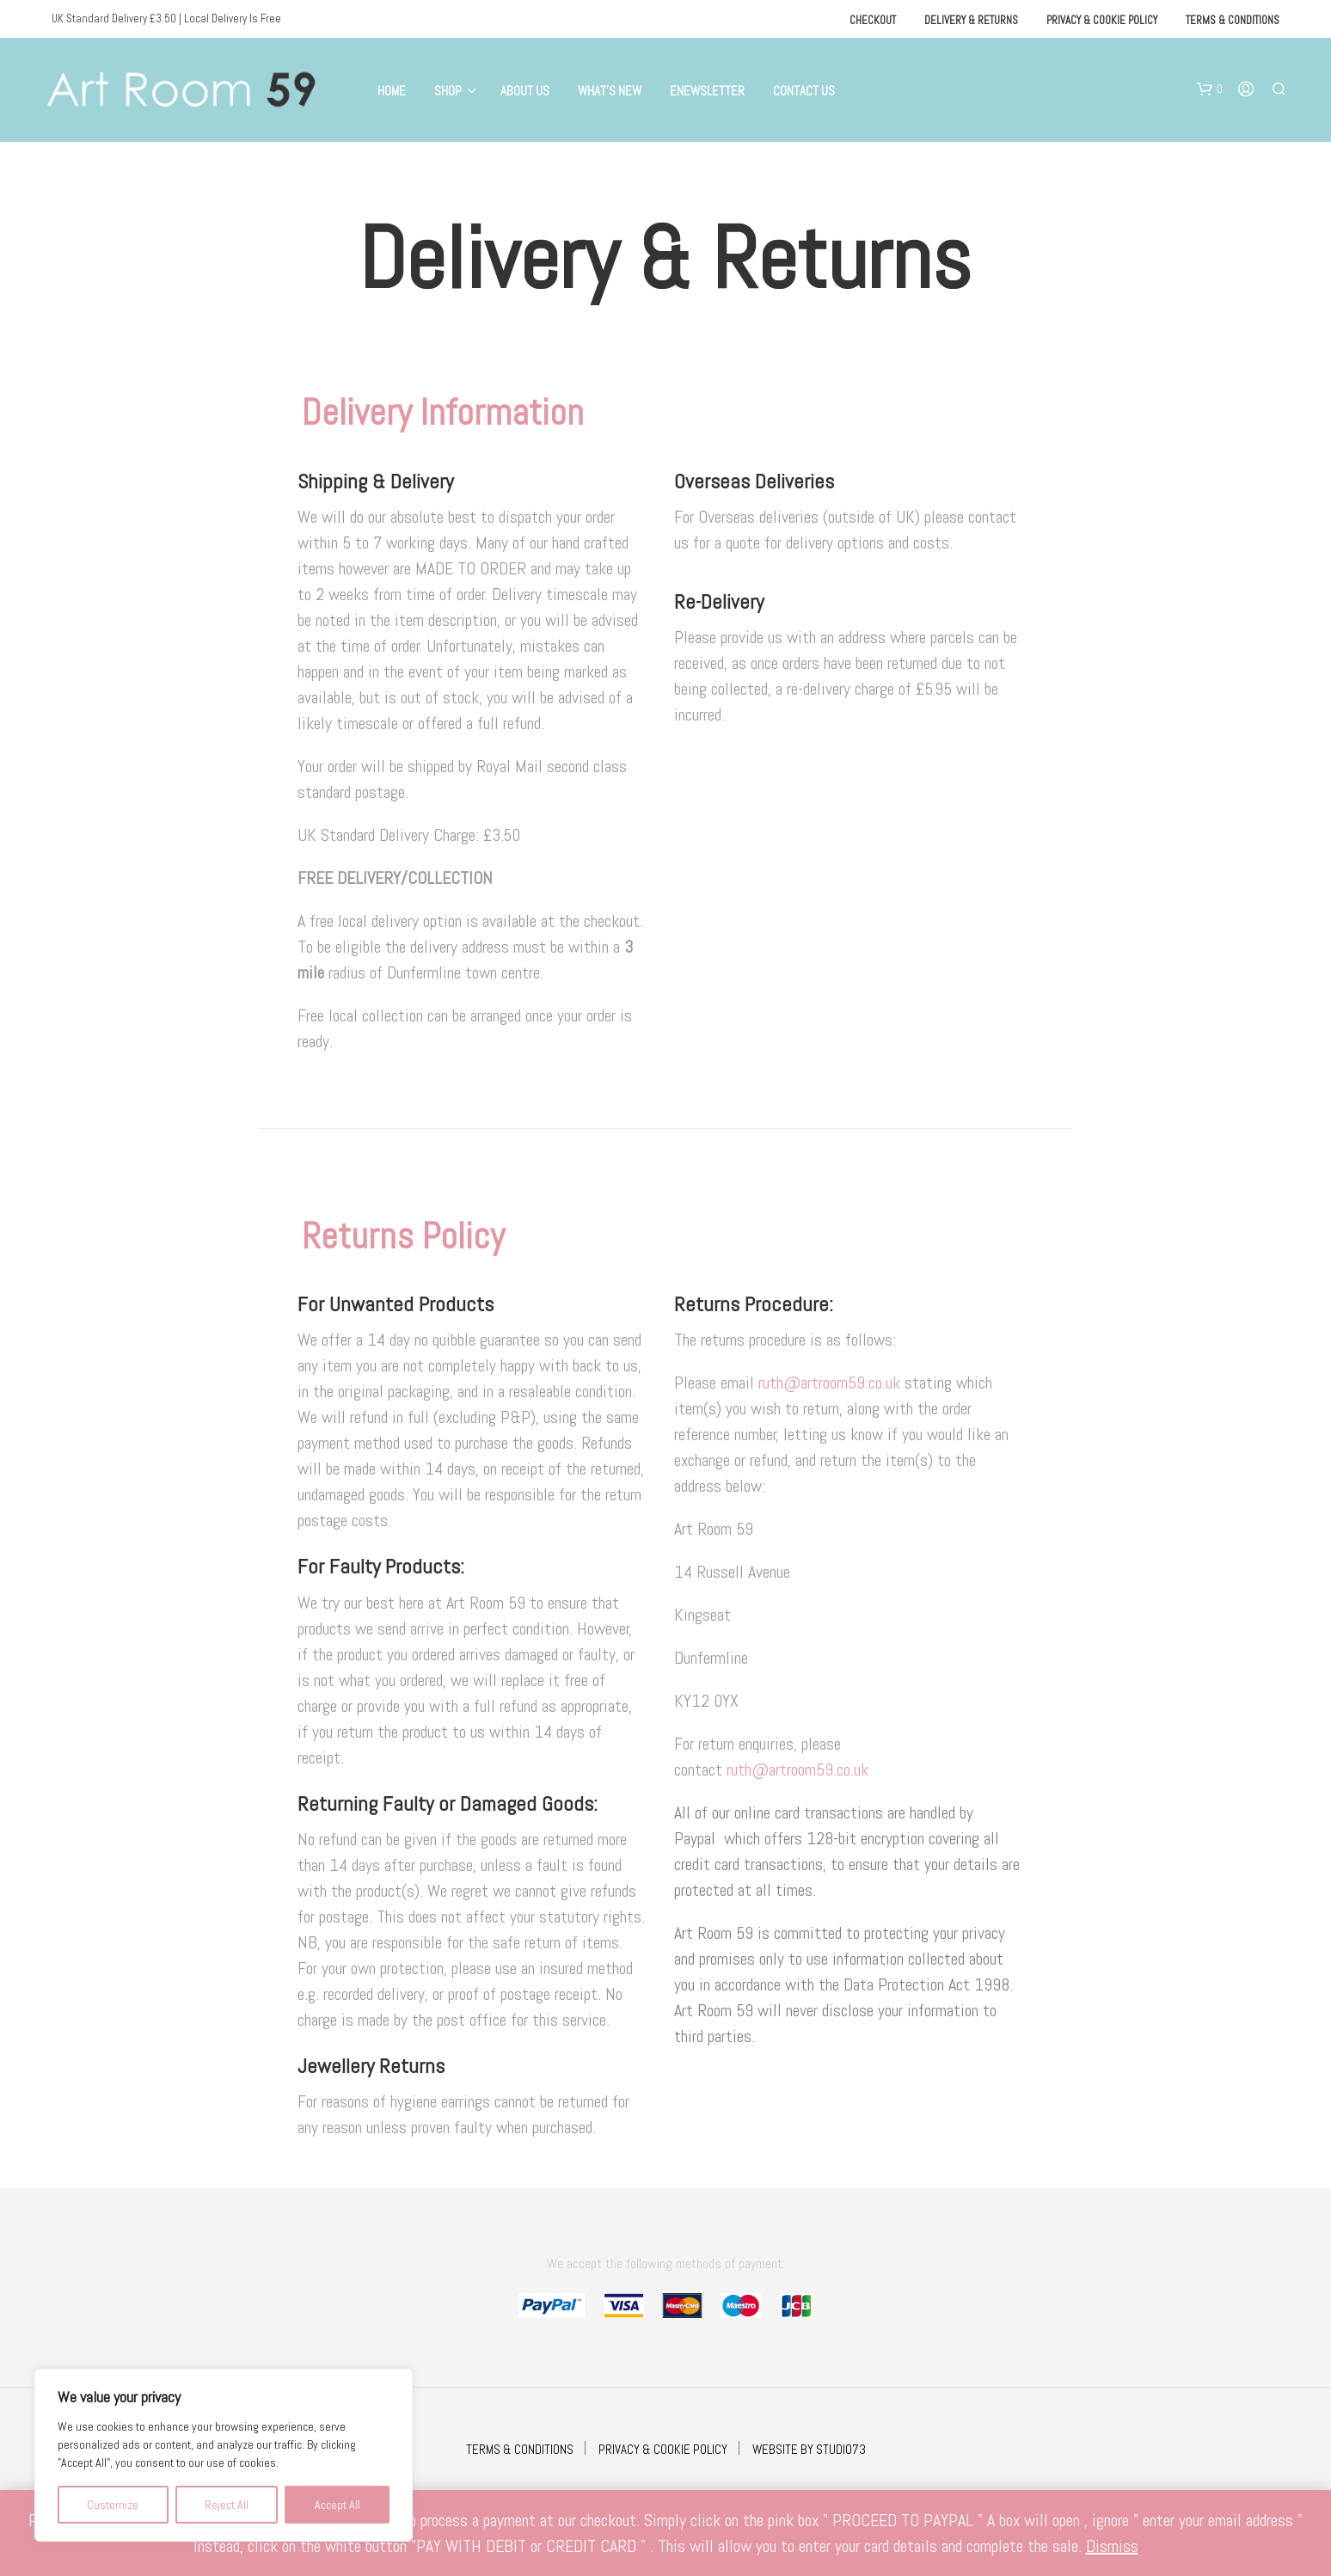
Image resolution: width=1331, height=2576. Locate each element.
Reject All (226, 2504)
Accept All (337, 2504)
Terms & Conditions (1232, 20)
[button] (1210, 89)
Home (391, 91)
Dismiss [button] (1112, 2546)
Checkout (873, 20)
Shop (448, 91)
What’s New (609, 91)
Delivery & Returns (971, 20)
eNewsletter (707, 91)
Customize (112, 2504)
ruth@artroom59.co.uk (831, 1382)
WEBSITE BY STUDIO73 (809, 2449)
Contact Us (804, 91)
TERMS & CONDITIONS (519, 2449)
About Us (524, 91)
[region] (223, 2455)
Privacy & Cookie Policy (1101, 20)
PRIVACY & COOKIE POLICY (662, 2449)
